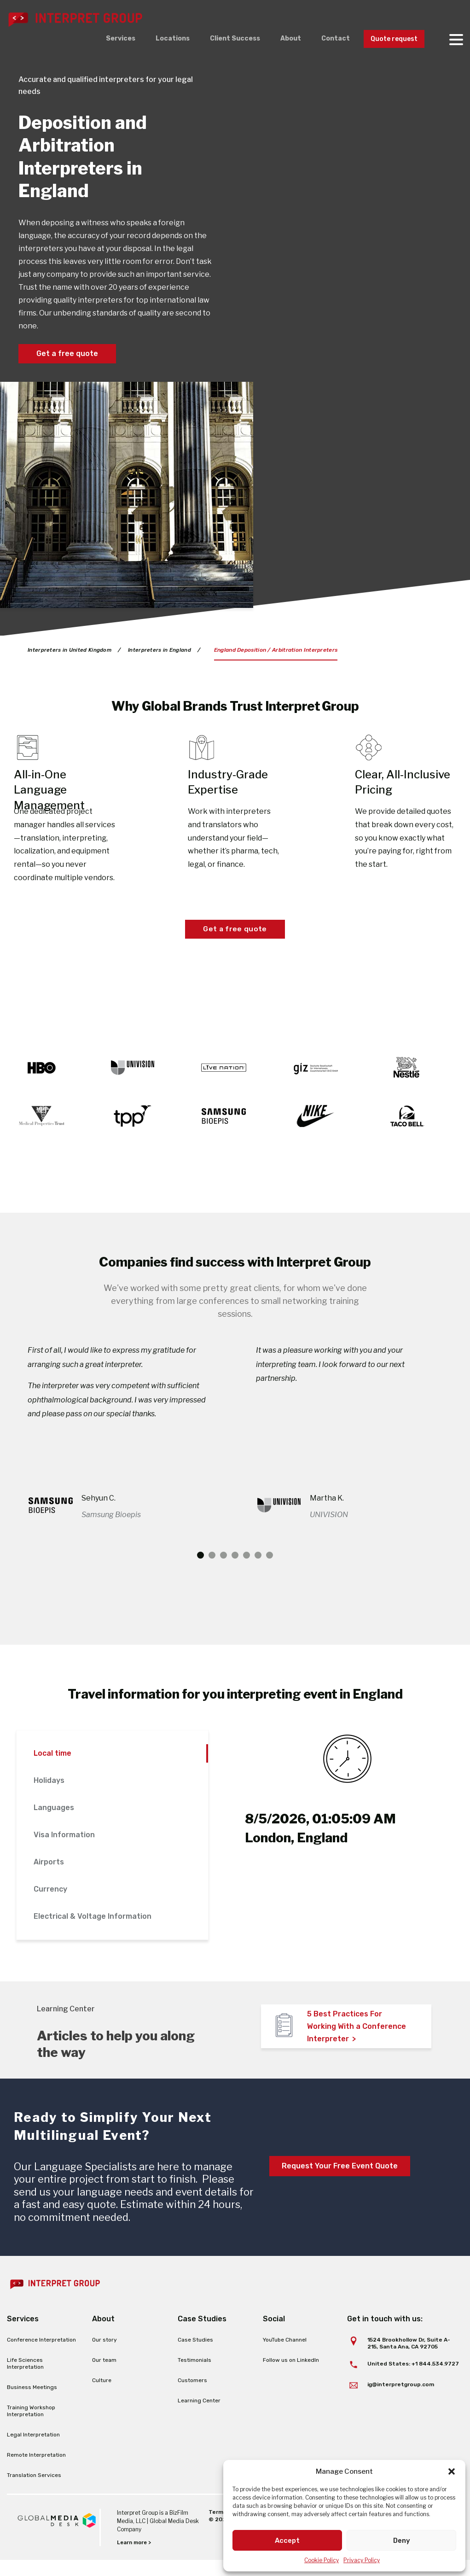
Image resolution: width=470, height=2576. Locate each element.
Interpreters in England (162, 650)
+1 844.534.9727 (435, 2379)
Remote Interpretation (36, 2471)
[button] (451, 2471)
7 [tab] (269, 1571)
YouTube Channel (285, 2356)
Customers (192, 2396)
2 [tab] (212, 1571)
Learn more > (134, 2558)
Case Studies (195, 2356)
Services (102, 39)
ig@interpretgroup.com (400, 2400)
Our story (104, 2356)
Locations (157, 39)
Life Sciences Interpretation (25, 2379)
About (281, 39)
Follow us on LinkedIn (291, 2376)
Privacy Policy (361, 2560)
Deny (401, 2540)
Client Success (222, 39)
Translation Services (34, 2491)
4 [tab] (235, 1571)
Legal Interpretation (33, 2450)
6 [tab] (258, 1571)
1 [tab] (200, 1571)
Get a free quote (67, 353)
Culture (101, 2396)
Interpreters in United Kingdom (70, 650)
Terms (217, 2528)
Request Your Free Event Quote (340, 2182)
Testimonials (194, 2376)
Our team (104, 2376)
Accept (287, 2540)
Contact (328, 39)
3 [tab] (223, 1571)
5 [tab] (246, 1571)
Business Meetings (32, 2403)
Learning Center (199, 2416)
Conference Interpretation (41, 2356)
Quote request (391, 39)
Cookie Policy (321, 2560)
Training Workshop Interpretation (31, 2427)
